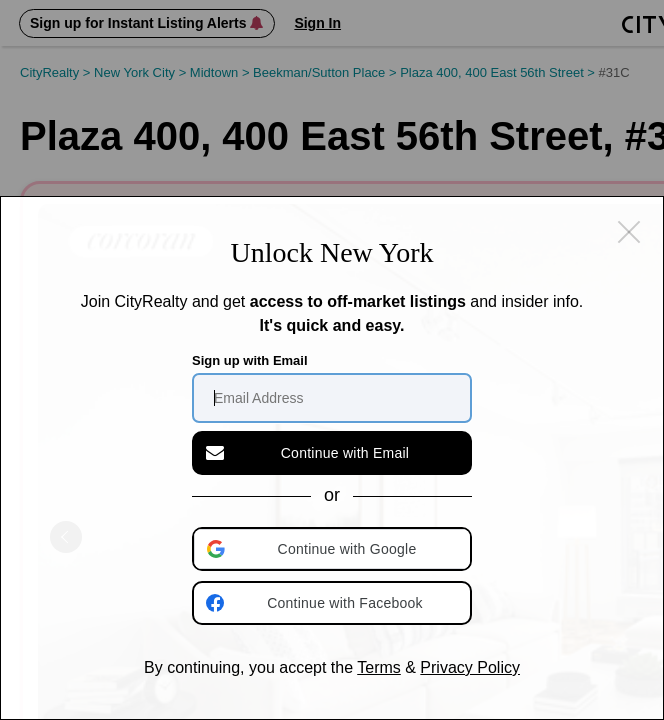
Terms (379, 667)
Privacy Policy (470, 667)
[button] (334, 549)
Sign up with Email (250, 360)
